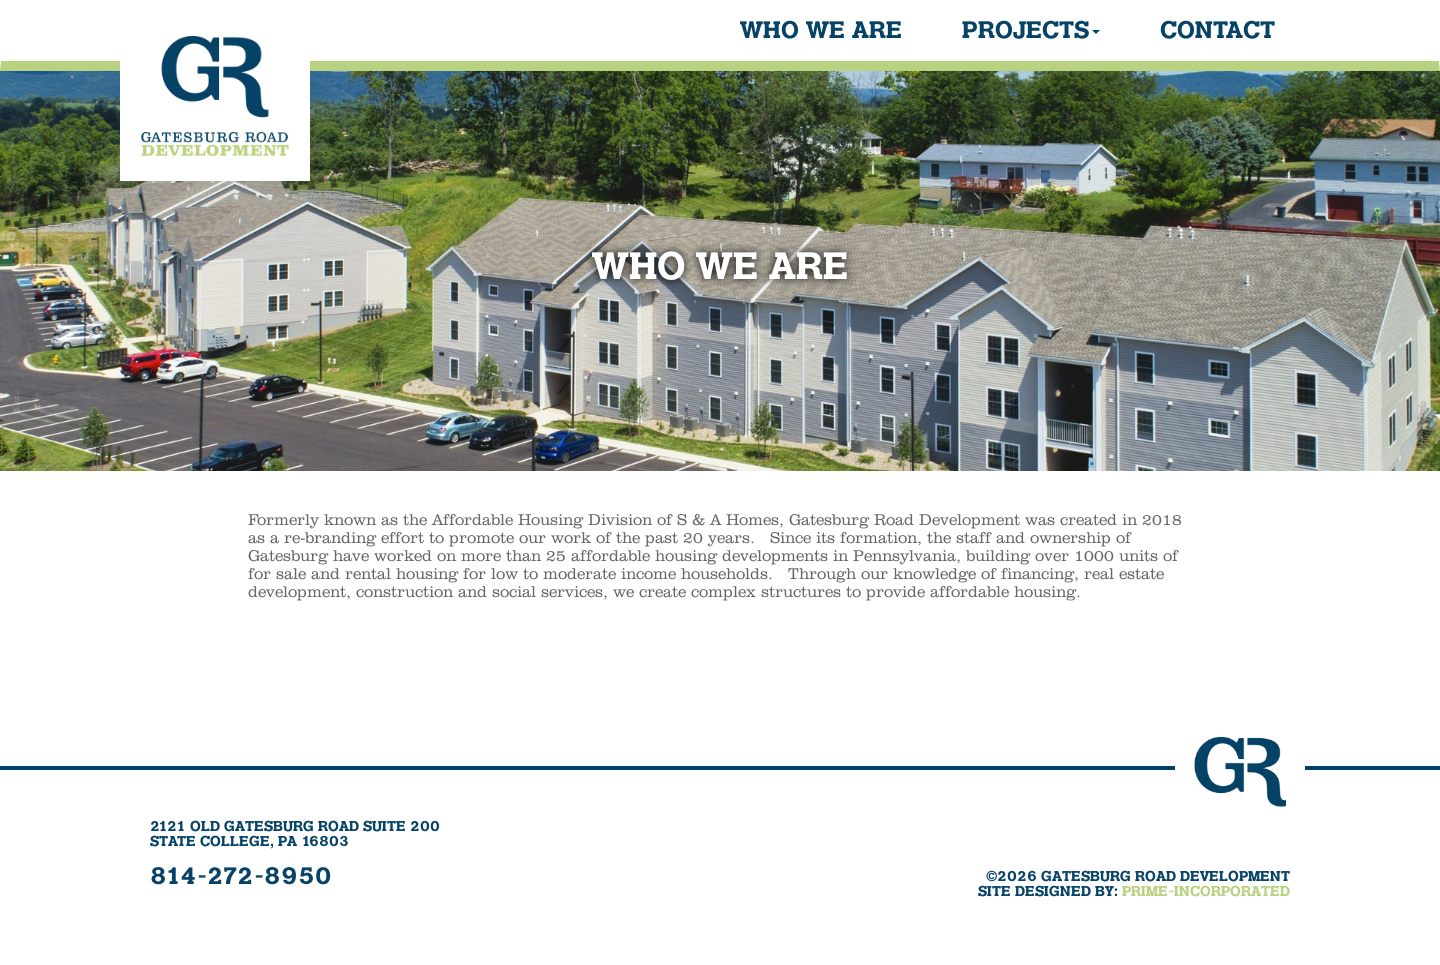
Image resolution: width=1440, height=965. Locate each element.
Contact (1217, 31)
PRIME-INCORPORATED (1206, 892)
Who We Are (821, 31)
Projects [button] (1031, 31)
